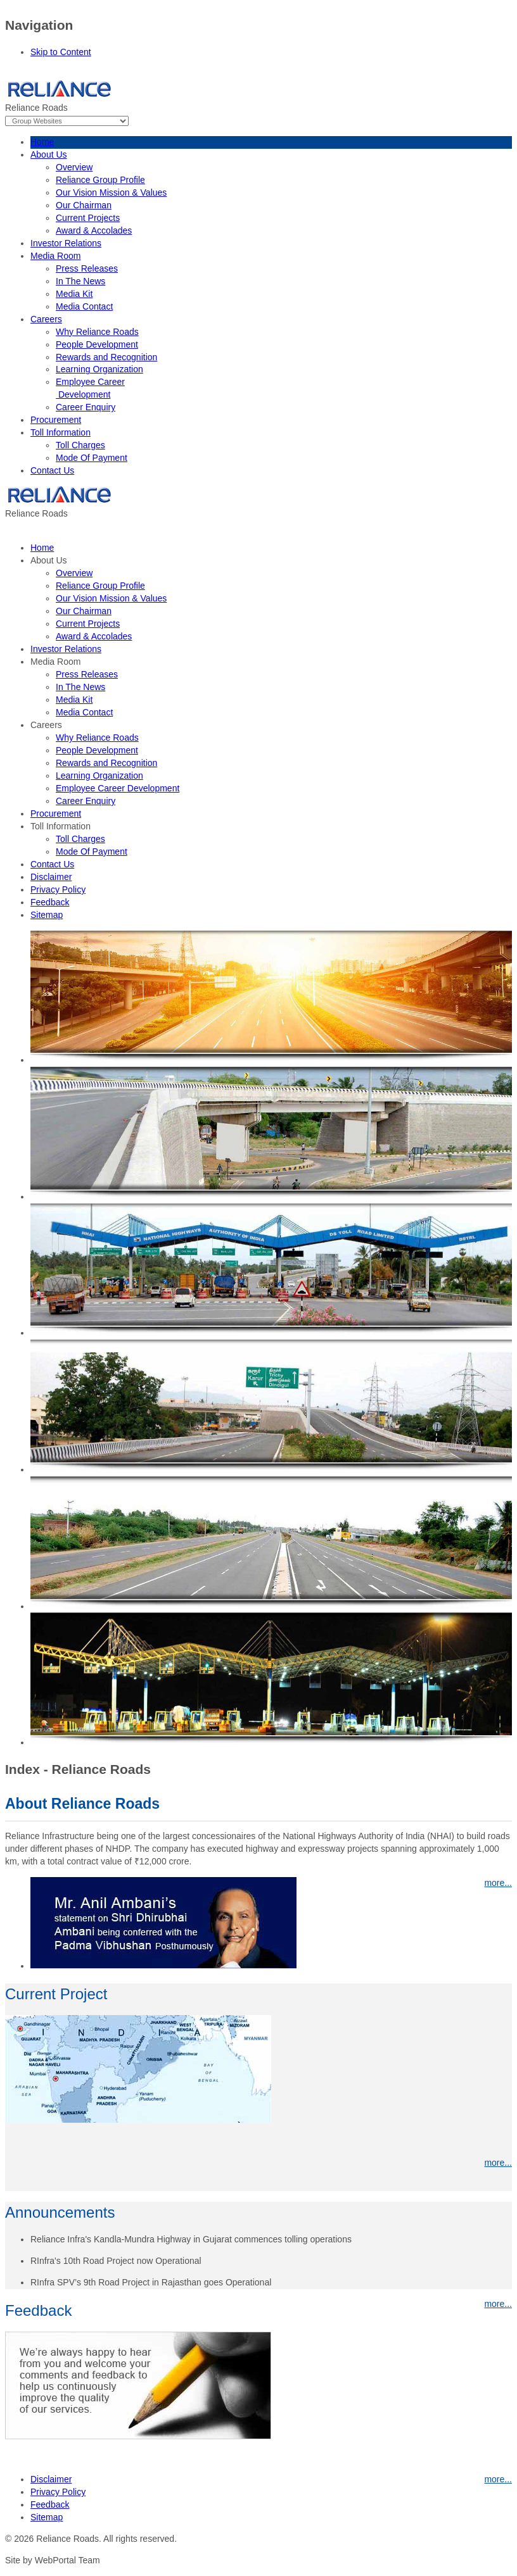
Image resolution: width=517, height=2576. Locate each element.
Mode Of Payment (91, 458)
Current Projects (88, 218)
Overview (74, 167)
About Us (48, 154)
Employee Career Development (117, 788)
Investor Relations (65, 243)
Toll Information (60, 432)
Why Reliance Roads (97, 332)
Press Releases (87, 268)
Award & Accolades (94, 230)
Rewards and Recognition (106, 357)
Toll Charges (80, 445)
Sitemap (46, 2517)
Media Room (55, 256)
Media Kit (74, 294)
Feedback (49, 2504)
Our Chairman (84, 205)
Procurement (55, 420)
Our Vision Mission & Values (111, 192)
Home (42, 142)
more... (498, 2163)
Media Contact (84, 306)
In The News (80, 281)
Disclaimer (51, 2479)
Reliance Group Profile (100, 180)
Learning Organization (99, 369)
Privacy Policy (58, 2492)
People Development (97, 344)
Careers (46, 319)
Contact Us (52, 470)
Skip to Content (60, 52)
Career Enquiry (85, 407)
